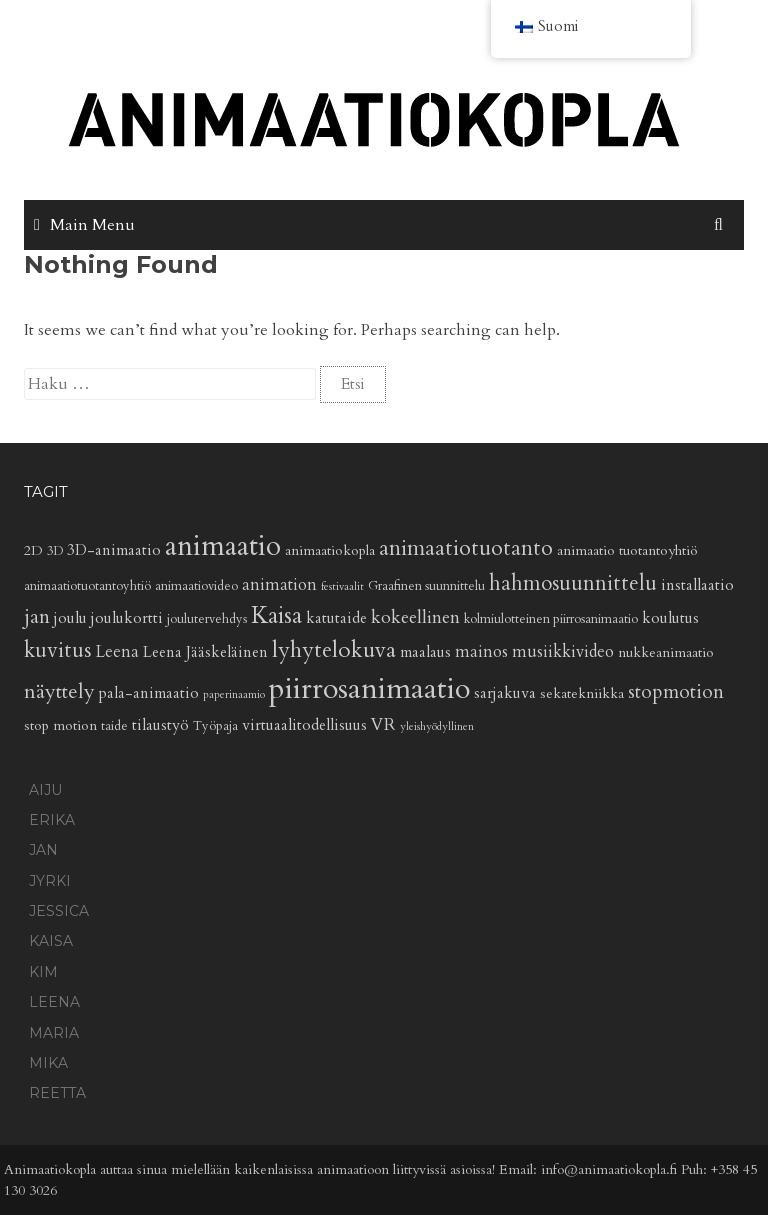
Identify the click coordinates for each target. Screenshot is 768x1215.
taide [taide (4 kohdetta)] (114, 726)
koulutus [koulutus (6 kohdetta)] (670, 618)
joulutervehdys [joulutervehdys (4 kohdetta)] (207, 619)
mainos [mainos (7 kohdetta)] (481, 652)
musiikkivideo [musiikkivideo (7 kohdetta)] (563, 652)
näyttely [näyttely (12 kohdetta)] (59, 691)
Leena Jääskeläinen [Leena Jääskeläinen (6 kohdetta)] (205, 652)
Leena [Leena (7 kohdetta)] (117, 652)
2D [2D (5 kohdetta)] (33, 550)
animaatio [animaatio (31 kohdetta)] (223, 546)
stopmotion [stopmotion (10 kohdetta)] (676, 692)
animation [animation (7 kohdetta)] (279, 585)
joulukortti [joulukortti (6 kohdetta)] (127, 618)
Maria (54, 1033)
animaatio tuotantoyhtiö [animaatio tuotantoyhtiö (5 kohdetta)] (627, 550)
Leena (54, 1002)
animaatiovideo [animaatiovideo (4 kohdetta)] (196, 586)
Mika (48, 1063)
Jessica (59, 911)
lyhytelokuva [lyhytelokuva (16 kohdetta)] (334, 650)
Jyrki (50, 881)
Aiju (45, 790)
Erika (52, 820)
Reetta (57, 1093)
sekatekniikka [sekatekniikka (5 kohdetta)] (582, 693)
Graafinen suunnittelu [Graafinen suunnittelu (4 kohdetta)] (426, 586)
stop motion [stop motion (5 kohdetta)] (60, 725)
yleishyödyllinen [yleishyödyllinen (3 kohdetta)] (437, 726)
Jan (43, 850)
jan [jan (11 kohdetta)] (37, 616)
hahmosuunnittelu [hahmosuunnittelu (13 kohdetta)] (573, 583)
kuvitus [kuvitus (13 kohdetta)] (57, 650)
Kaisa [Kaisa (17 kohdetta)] (276, 615)
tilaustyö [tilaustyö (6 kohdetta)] (160, 725)
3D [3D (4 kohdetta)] (55, 551)
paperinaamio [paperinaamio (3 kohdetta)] (234, 694)
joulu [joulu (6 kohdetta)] (70, 618)
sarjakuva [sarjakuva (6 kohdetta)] (505, 693)
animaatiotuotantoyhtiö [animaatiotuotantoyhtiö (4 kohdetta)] (87, 586)
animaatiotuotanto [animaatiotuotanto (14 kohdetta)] (466, 548)
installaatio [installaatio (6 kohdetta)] (697, 585)
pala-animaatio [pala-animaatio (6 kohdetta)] (149, 693)
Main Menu (92, 225)
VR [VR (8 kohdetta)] (383, 724)
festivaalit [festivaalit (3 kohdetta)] (342, 586)
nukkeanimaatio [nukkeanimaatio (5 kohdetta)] (666, 652)
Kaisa (51, 941)
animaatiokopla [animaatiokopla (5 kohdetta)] (330, 550)
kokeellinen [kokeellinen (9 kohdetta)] (415, 617)
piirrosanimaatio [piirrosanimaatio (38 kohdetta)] (369, 689)
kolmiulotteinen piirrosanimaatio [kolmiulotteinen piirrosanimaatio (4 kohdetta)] (551, 619)
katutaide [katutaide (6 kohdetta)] (336, 618)
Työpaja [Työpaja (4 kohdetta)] (215, 726)
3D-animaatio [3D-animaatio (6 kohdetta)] (114, 550)
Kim (43, 972)
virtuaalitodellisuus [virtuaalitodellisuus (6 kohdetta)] (304, 725)
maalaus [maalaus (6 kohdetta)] (425, 652)
